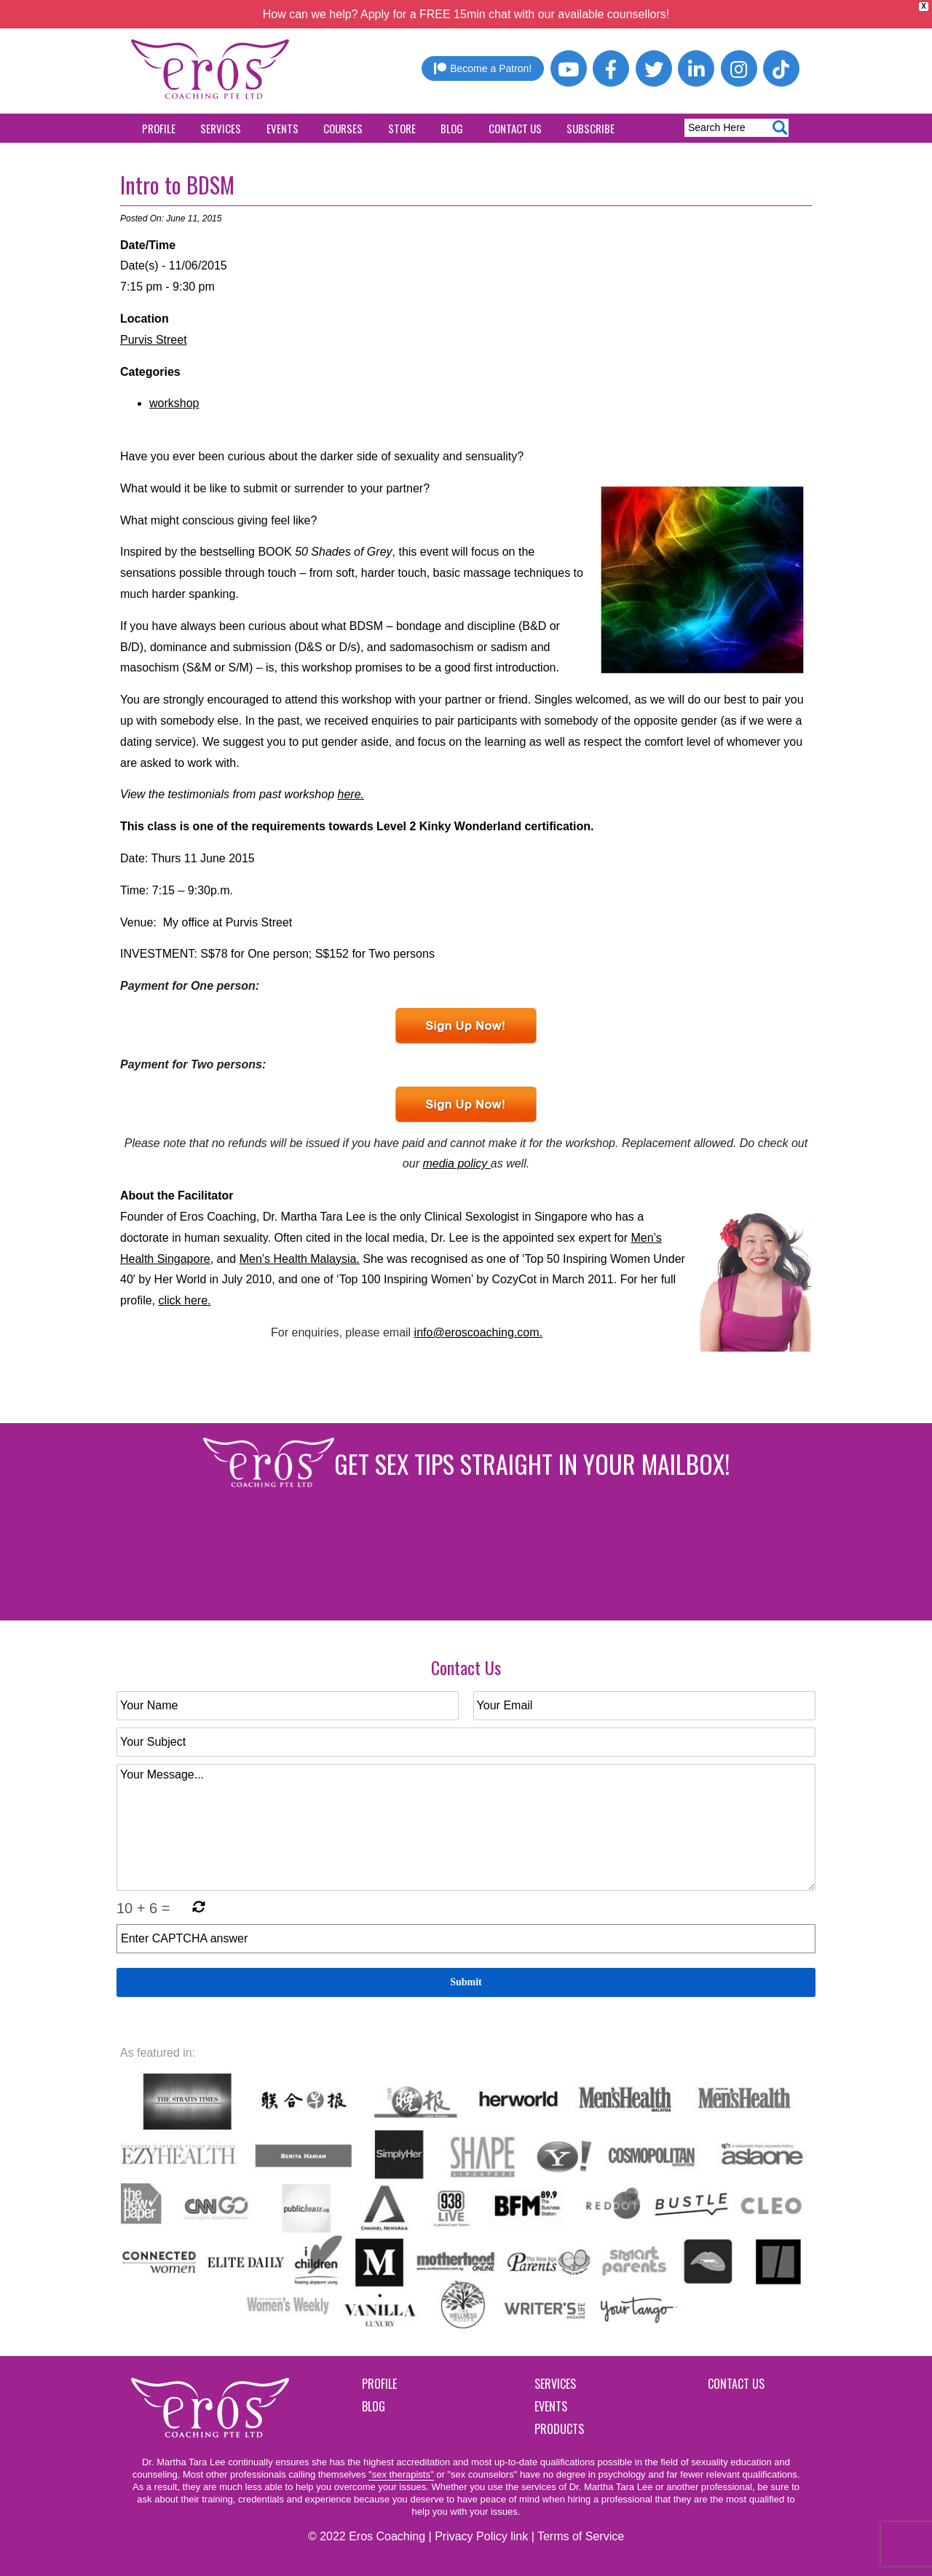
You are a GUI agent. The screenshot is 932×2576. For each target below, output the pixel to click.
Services (220, 128)
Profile (158, 128)
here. (351, 794)
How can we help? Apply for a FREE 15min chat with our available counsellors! (466, 14)
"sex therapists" (400, 2474)
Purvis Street (153, 340)
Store (402, 128)
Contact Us (515, 128)
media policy (456, 1163)
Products (559, 2429)
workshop (174, 403)
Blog (452, 128)
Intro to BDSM (177, 184)
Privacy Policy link (481, 2536)
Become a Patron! (483, 68)
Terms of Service (580, 2536)
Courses (343, 128)
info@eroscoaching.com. (478, 1332)
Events (282, 128)
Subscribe (590, 128)
